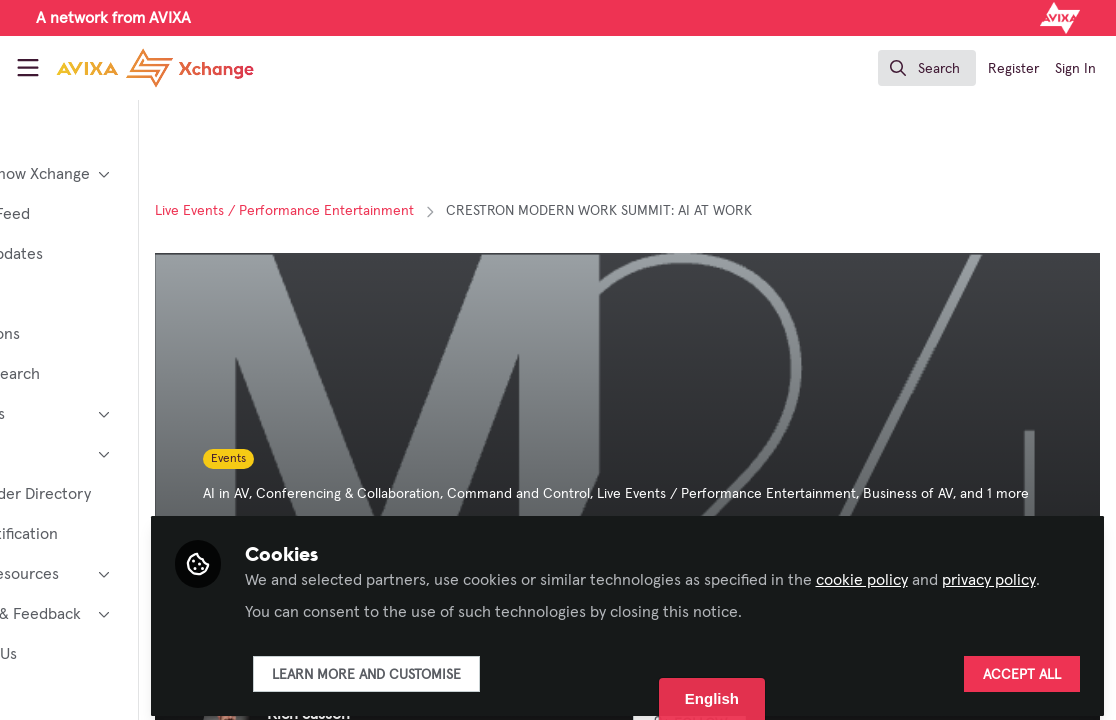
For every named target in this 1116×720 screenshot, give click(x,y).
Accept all (1022, 667)
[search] (927, 68)
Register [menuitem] (1013, 69)
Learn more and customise (482, 667)
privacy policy (408, 572)
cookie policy (978, 548)
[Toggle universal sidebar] (28, 68)
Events (345, 459)
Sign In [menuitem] (1075, 69)
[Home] (133, 68)
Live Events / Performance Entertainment (401, 211)
